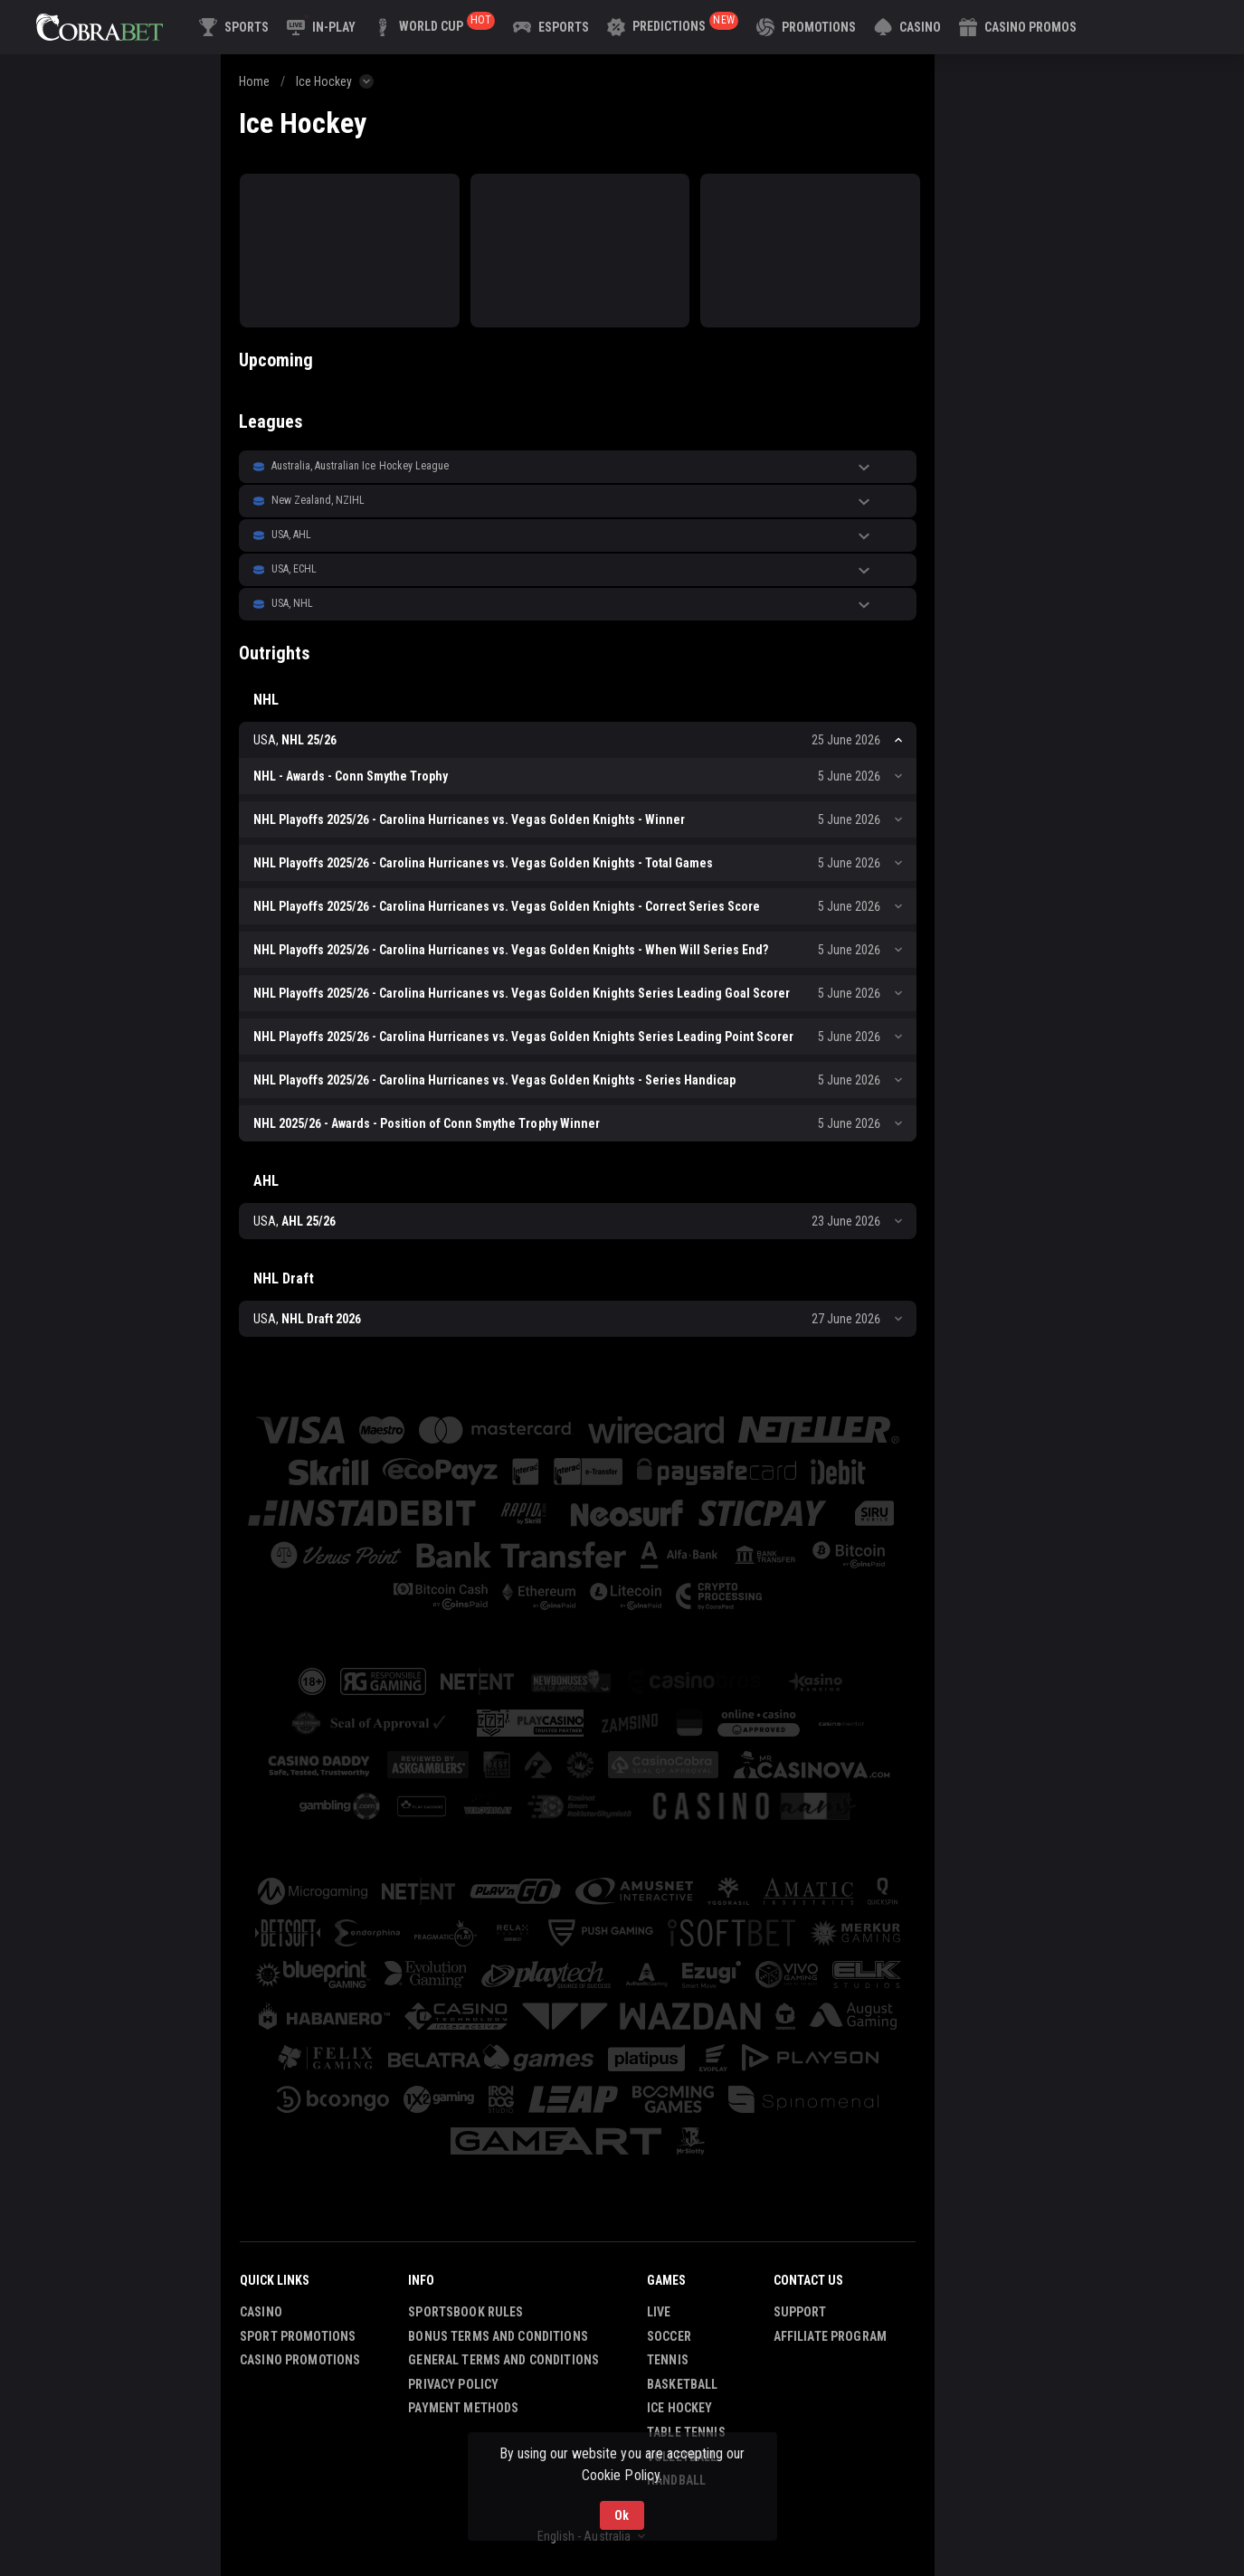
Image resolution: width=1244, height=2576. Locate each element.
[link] (99, 27)
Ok (621, 2515)
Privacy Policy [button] (453, 2384)
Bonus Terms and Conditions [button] (498, 2336)
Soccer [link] (669, 2336)
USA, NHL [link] (292, 603)
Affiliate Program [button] (830, 2336)
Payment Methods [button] (463, 2408)
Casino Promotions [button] (300, 2360)
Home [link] (254, 81)
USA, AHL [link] (291, 534)
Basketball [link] (682, 2384)
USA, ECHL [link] (294, 569)
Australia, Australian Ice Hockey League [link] (360, 465)
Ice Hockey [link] (324, 81)
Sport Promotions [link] (298, 2336)
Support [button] (800, 2312)
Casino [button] (261, 2312)
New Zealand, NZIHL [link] (318, 500)
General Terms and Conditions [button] (503, 2360)
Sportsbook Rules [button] (465, 2312)
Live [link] (659, 2312)
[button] (907, 27)
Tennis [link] (667, 2360)
